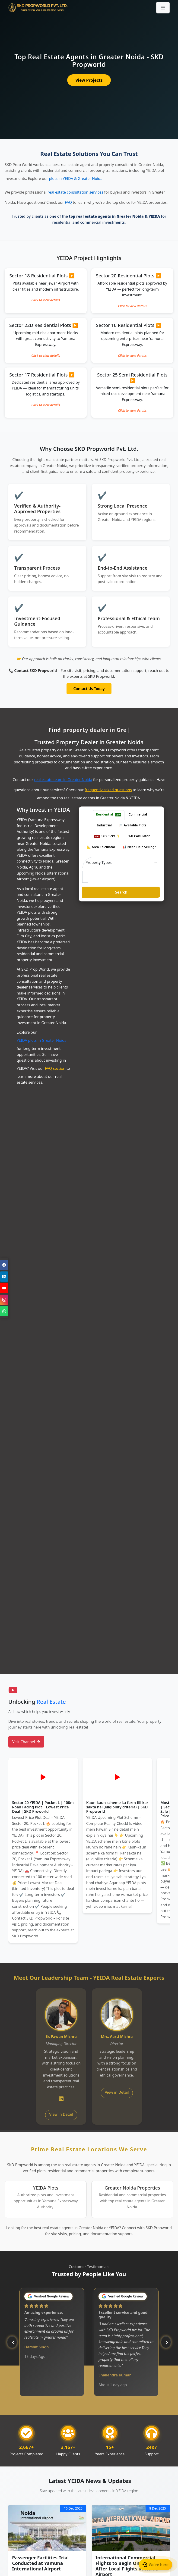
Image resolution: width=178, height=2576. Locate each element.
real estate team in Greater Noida (63, 779)
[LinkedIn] (4, 1276)
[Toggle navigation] (163, 7)
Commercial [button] (138, 814)
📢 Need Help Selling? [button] (139, 847)
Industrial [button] (104, 825)
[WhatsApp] (4, 1311)
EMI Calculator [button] (138, 836)
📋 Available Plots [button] (132, 825)
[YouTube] (4, 1288)
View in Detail (61, 2114)
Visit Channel (26, 1741)
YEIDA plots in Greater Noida (42, 1040)
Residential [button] (108, 814)
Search (121, 892)
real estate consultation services (75, 192)
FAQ (68, 202)
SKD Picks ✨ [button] (107, 836)
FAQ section (55, 1068)
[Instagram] (4, 1300)
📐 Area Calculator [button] (101, 847)
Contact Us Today (89, 688)
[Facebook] (4, 1265)
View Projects (88, 80)
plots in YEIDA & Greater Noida (75, 178)
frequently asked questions (108, 789)
